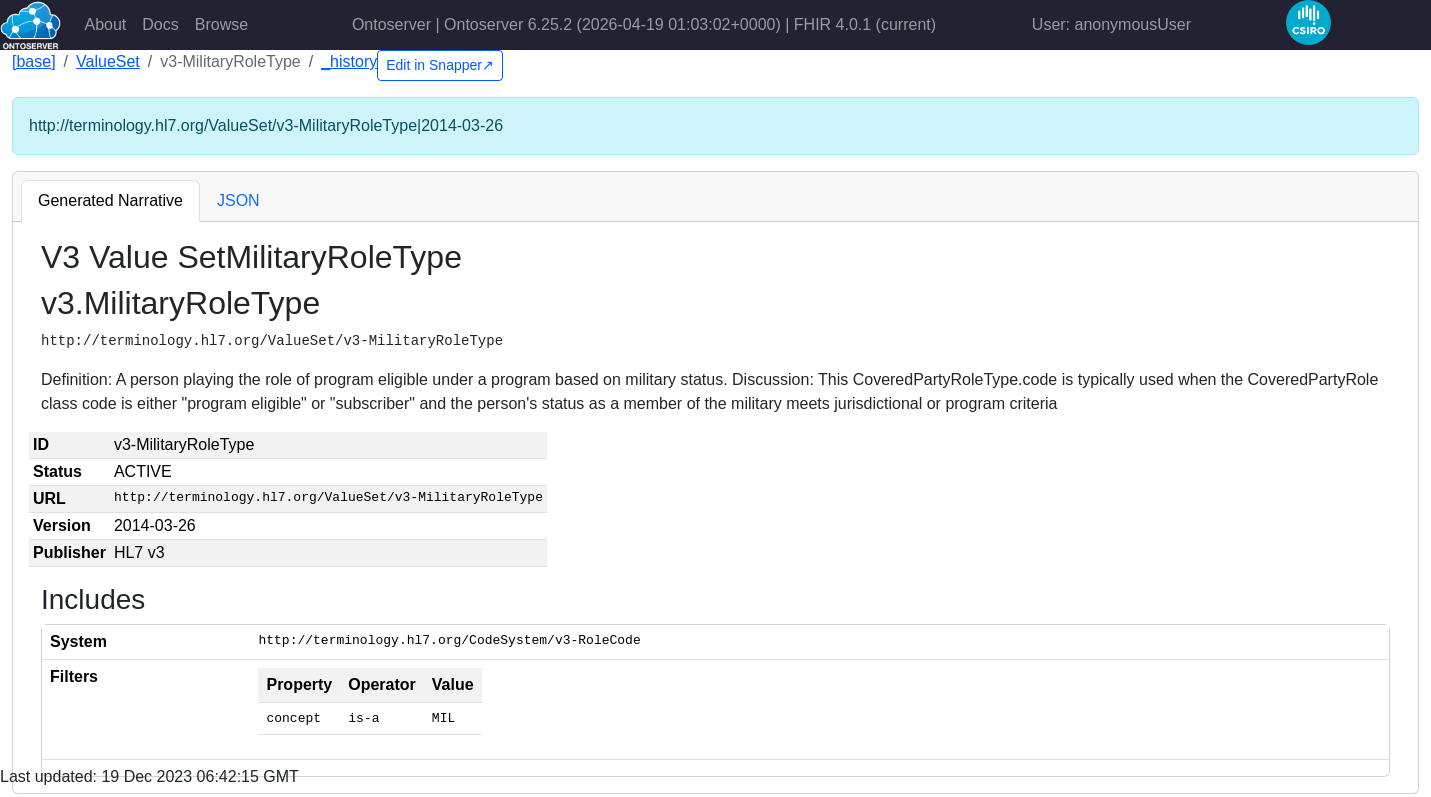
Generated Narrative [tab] (110, 200)
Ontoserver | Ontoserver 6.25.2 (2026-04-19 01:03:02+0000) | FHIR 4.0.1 (644, 24)
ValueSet (108, 61)
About (106, 24)
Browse (221, 24)
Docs (160, 24)
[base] (34, 61)
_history (349, 61)
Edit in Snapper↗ (440, 65)
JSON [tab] (238, 200)
